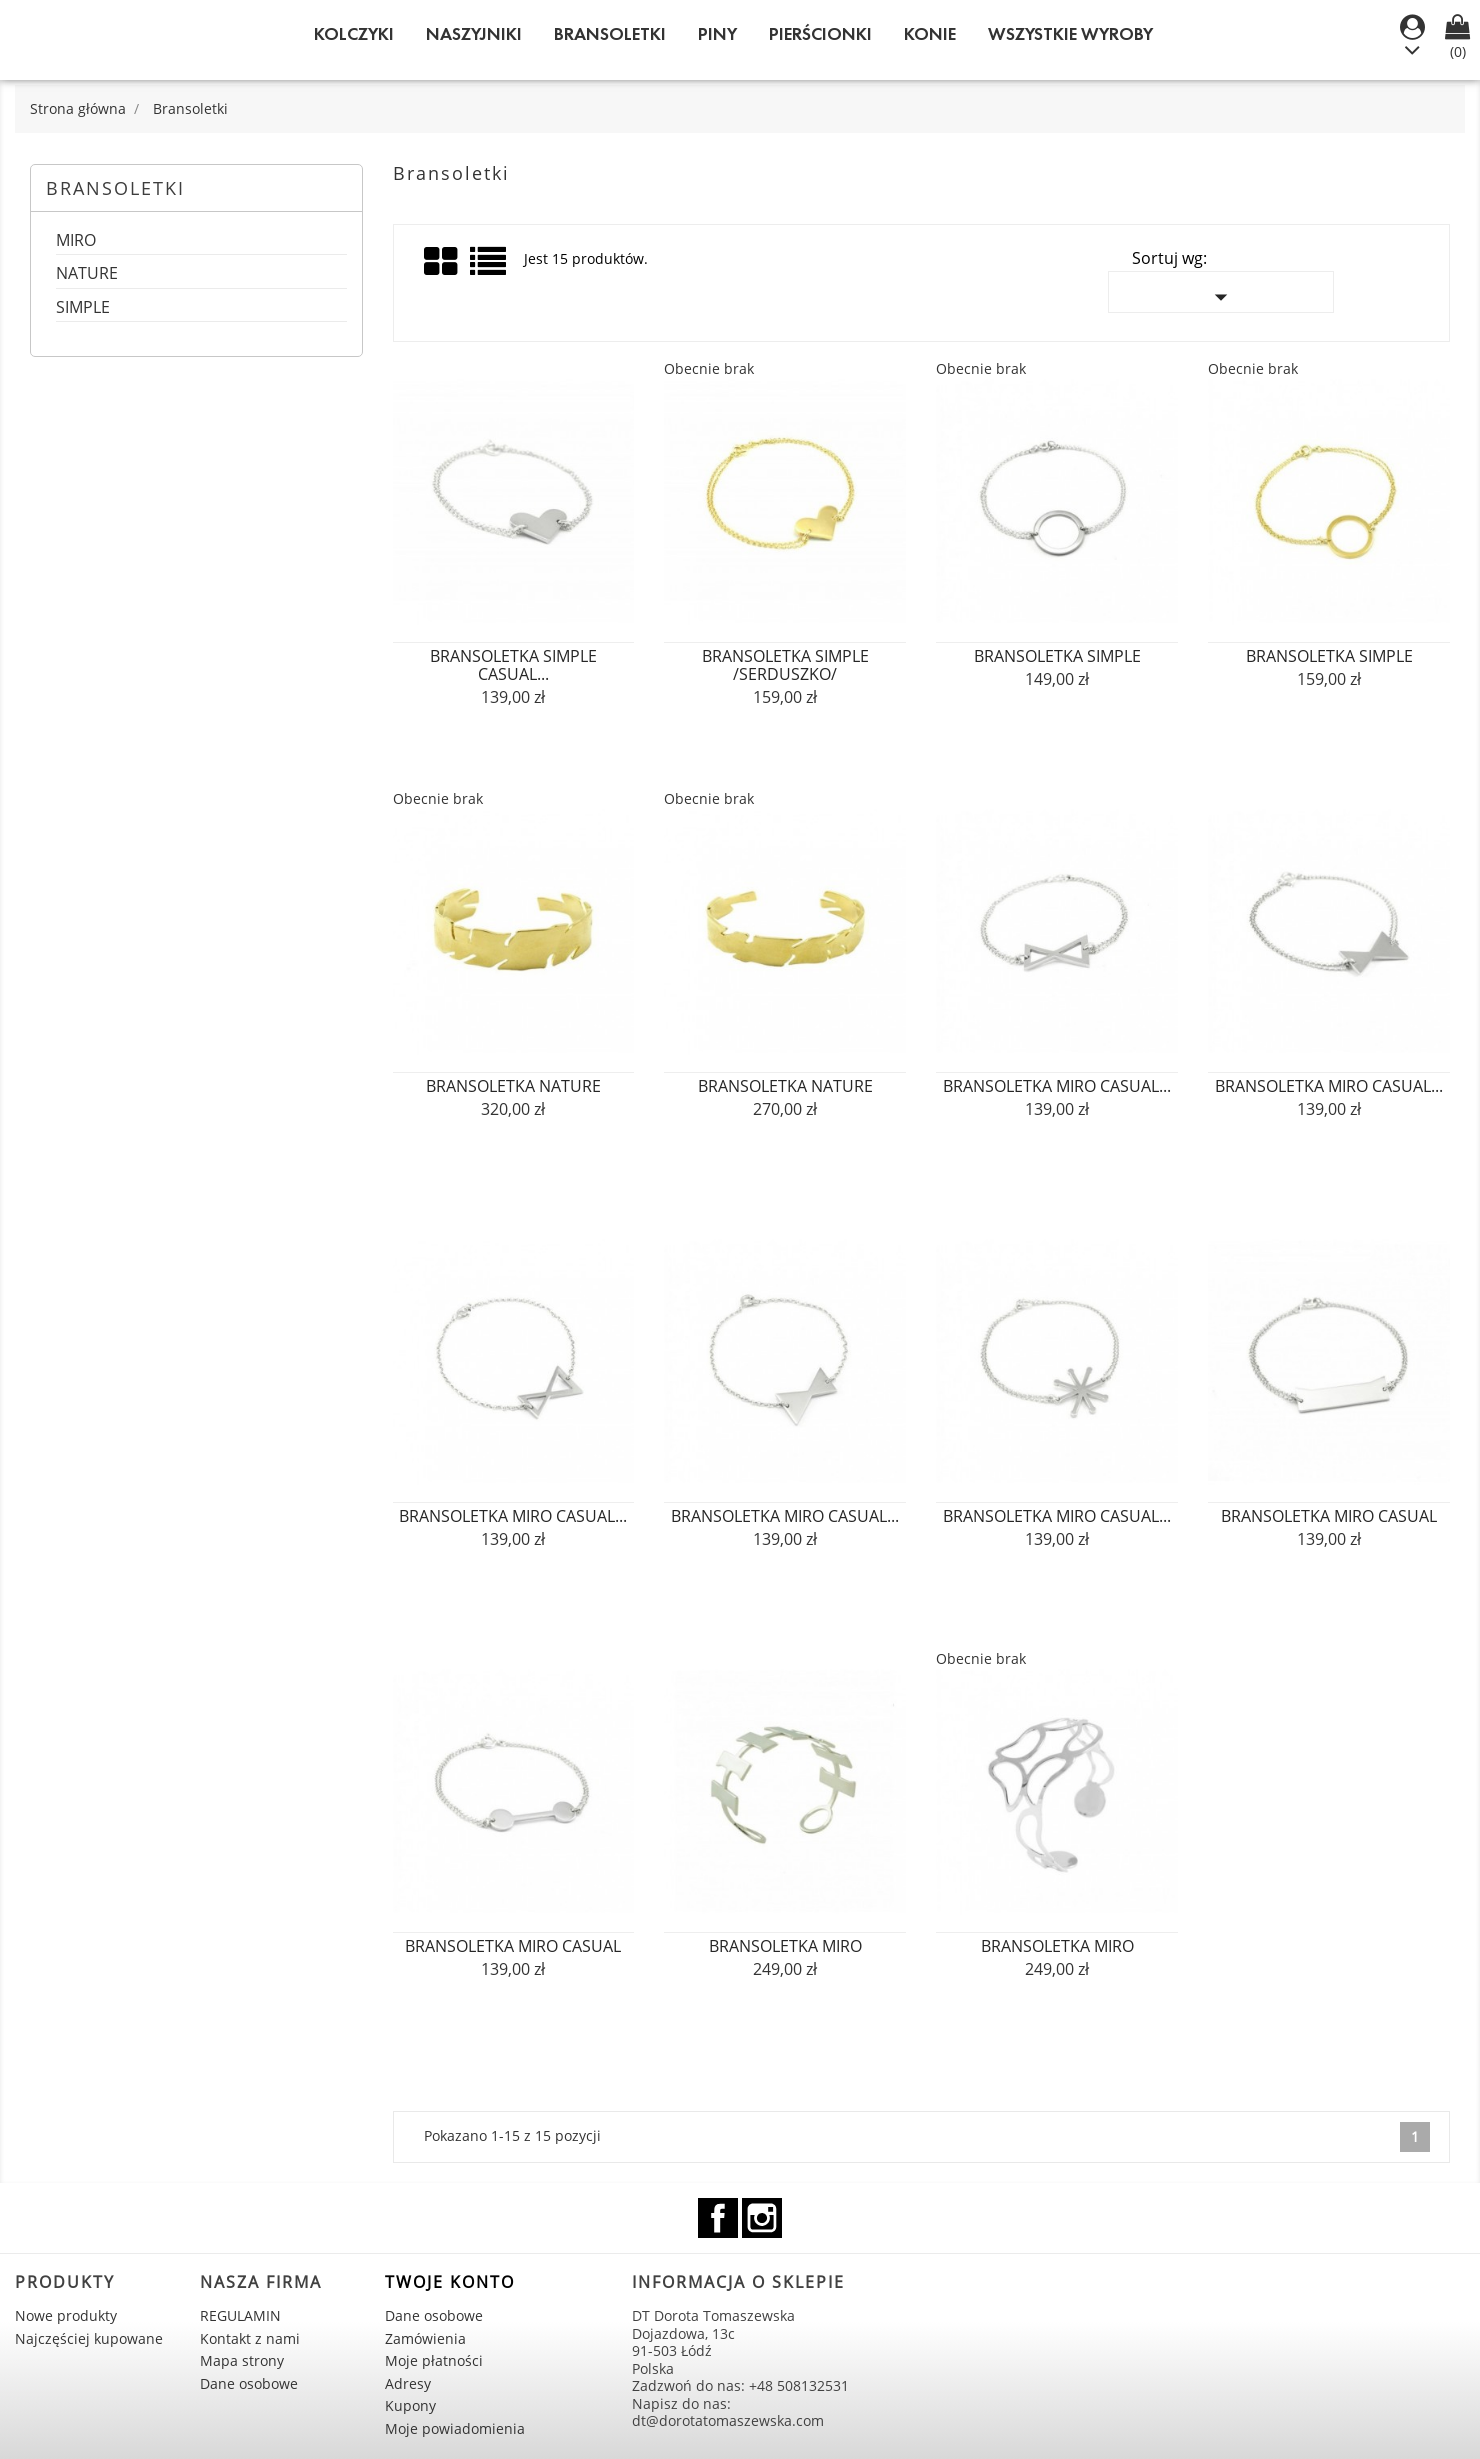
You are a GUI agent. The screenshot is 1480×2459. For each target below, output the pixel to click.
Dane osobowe (249, 2383)
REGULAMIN (240, 2315)
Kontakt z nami (250, 2338)
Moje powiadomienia (455, 2428)
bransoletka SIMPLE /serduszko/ (785, 665)
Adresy (408, 2383)
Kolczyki (354, 34)
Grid (442, 262)
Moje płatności (434, 2360)
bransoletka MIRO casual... (1057, 1086)
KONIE (930, 34)
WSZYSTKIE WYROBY (1070, 34)
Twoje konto (450, 2282)
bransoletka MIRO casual (1329, 1516)
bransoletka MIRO (785, 1946)
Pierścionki (820, 34)
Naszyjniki (474, 34)
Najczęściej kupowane (89, 2338)
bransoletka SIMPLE (1057, 656)
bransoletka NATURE (513, 1086)
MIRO (76, 241)
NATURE (87, 274)
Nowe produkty (66, 2315)
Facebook (718, 2218)
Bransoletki (610, 34)
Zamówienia (425, 2338)
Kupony (410, 2405)
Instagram (762, 2218)
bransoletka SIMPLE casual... (513, 665)
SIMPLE (83, 308)
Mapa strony (242, 2360)
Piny (717, 34)
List (489, 268)
